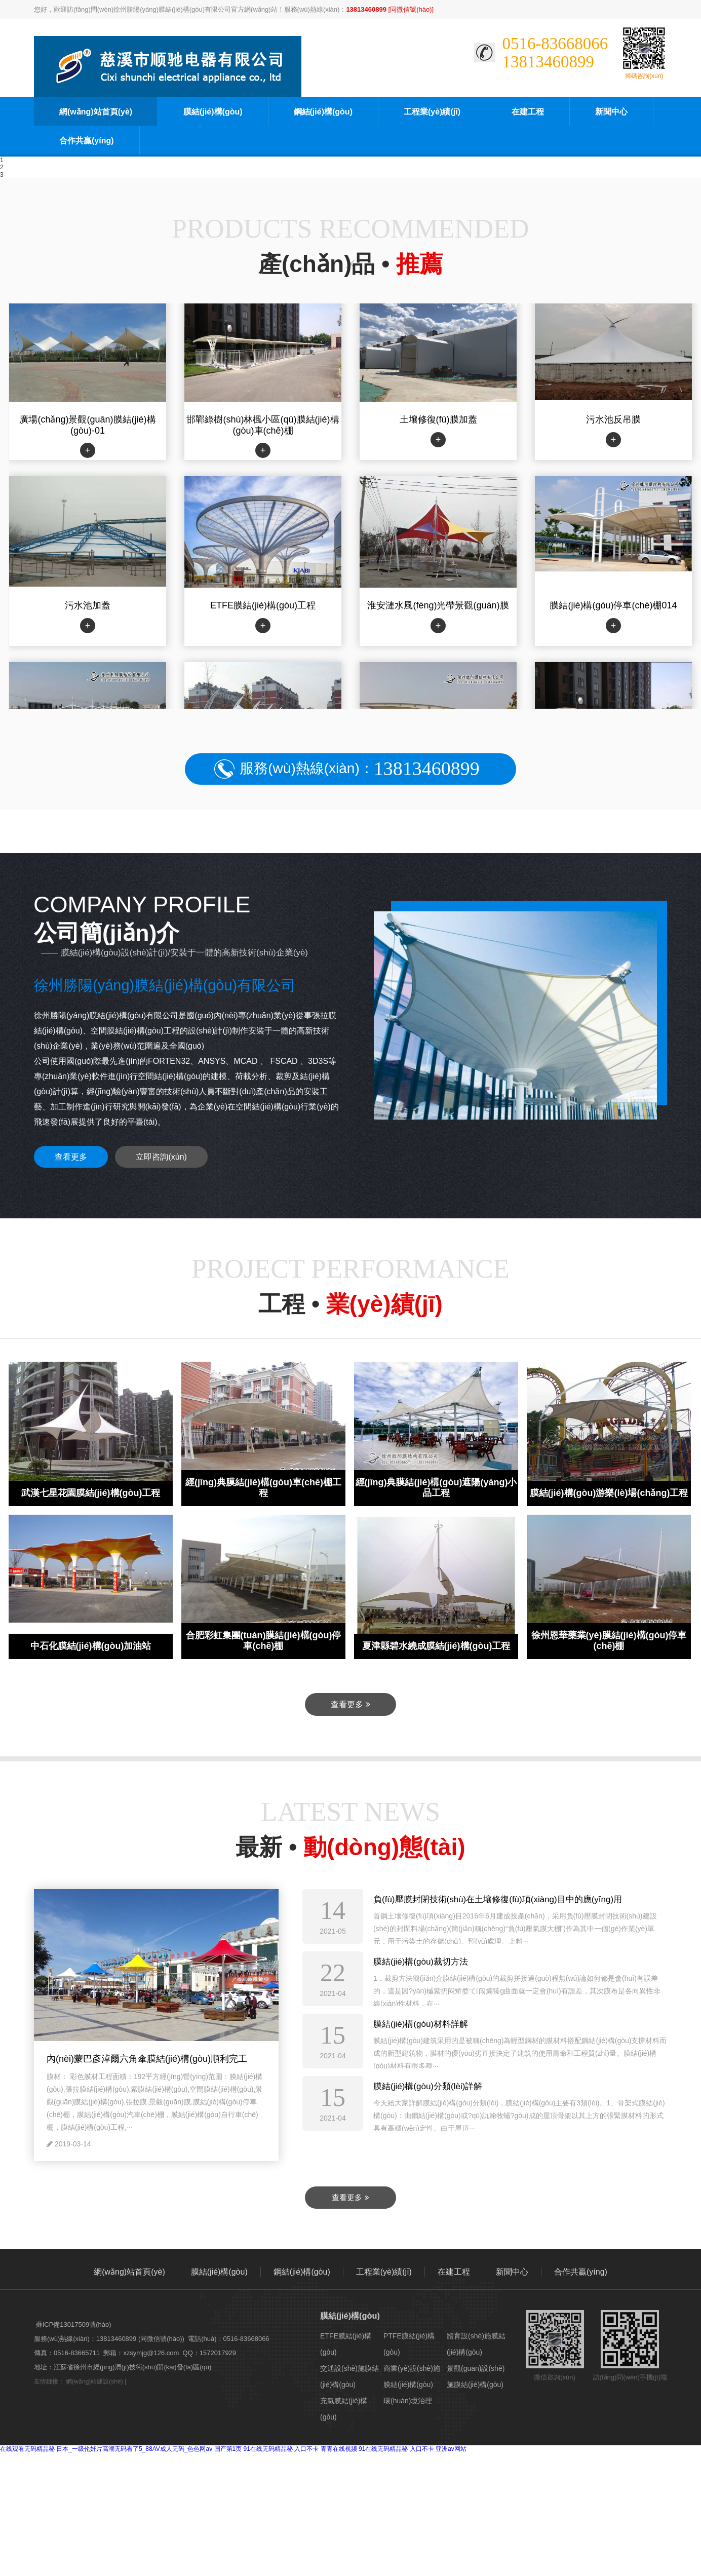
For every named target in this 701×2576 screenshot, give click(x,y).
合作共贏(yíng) (86, 140)
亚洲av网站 (451, 2448)
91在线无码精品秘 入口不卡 (281, 2448)
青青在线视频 (339, 2448)
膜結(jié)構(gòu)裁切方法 (420, 1962)
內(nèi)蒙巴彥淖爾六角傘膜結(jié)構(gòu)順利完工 (147, 2059)
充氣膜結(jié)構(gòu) (343, 2409)
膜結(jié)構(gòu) (212, 111)
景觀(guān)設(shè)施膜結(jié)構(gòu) (475, 2376)
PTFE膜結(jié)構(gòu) (409, 2344)
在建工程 (528, 111)
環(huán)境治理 (407, 2401)
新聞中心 (611, 111)
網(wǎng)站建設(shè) (94, 2381)
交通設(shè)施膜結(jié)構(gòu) (349, 2376)
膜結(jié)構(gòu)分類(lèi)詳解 (427, 2086)
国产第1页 (228, 2448)
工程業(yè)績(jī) (432, 111)
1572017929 (218, 2353)
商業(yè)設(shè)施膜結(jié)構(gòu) (411, 2376)
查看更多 (71, 1156)
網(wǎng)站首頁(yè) (95, 111)
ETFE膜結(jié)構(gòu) (345, 2344)
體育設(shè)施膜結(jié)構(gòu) (476, 2344)
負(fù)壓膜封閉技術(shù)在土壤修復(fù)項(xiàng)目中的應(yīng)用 (497, 1899)
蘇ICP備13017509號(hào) (73, 2324)
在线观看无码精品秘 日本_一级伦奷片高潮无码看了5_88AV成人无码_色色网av (106, 2448)
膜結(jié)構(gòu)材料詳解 (420, 2024)
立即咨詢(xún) (161, 1156)
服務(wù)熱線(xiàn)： (359, 769)
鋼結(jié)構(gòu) (323, 111)
